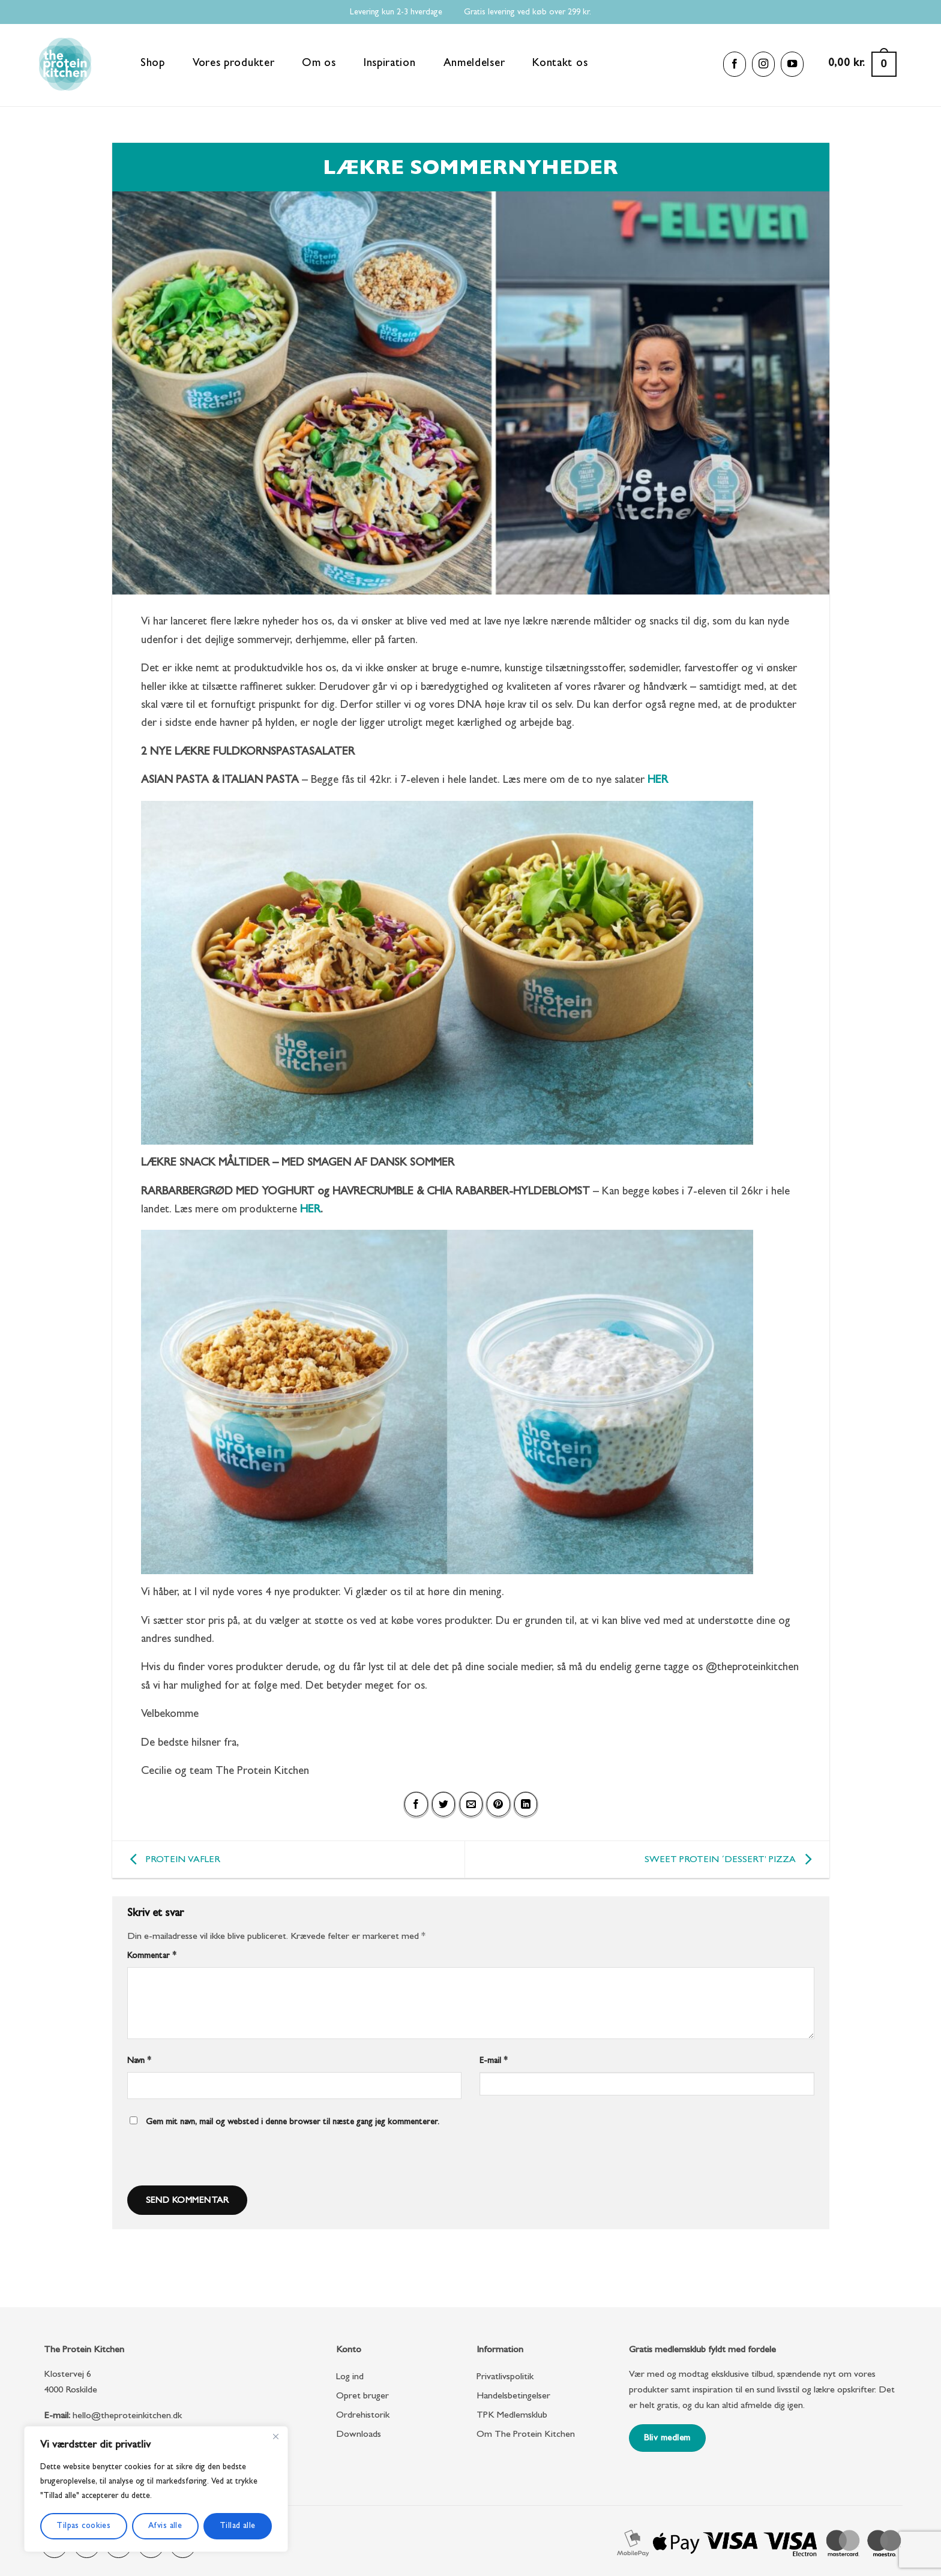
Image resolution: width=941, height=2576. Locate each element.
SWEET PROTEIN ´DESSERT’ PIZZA (731, 1860)
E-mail (494, 2061)
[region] (156, 2489)
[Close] (275, 2436)
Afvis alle (165, 2526)
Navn (139, 2061)
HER (310, 1210)
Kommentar (151, 1956)
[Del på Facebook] (415, 1804)
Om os (319, 64)
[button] (862, 64)
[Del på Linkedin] (525, 1804)
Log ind (350, 2377)
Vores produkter (234, 64)
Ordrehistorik (362, 2416)
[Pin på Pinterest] (498, 1804)
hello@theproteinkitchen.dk (127, 2416)
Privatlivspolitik (505, 2377)
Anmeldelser (474, 64)
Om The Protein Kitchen (526, 2435)
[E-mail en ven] (471, 1804)
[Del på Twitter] (443, 1804)
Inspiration (390, 64)
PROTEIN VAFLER (172, 1860)
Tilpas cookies (83, 2526)
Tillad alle (238, 2526)
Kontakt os (560, 64)
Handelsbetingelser (513, 2396)
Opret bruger (362, 2396)
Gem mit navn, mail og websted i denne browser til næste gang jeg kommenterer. (292, 2122)
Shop (152, 64)
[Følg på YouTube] (792, 64)
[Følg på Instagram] (763, 64)
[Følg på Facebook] (734, 64)
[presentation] (208, 2160)
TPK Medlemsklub (512, 2416)
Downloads (358, 2435)
